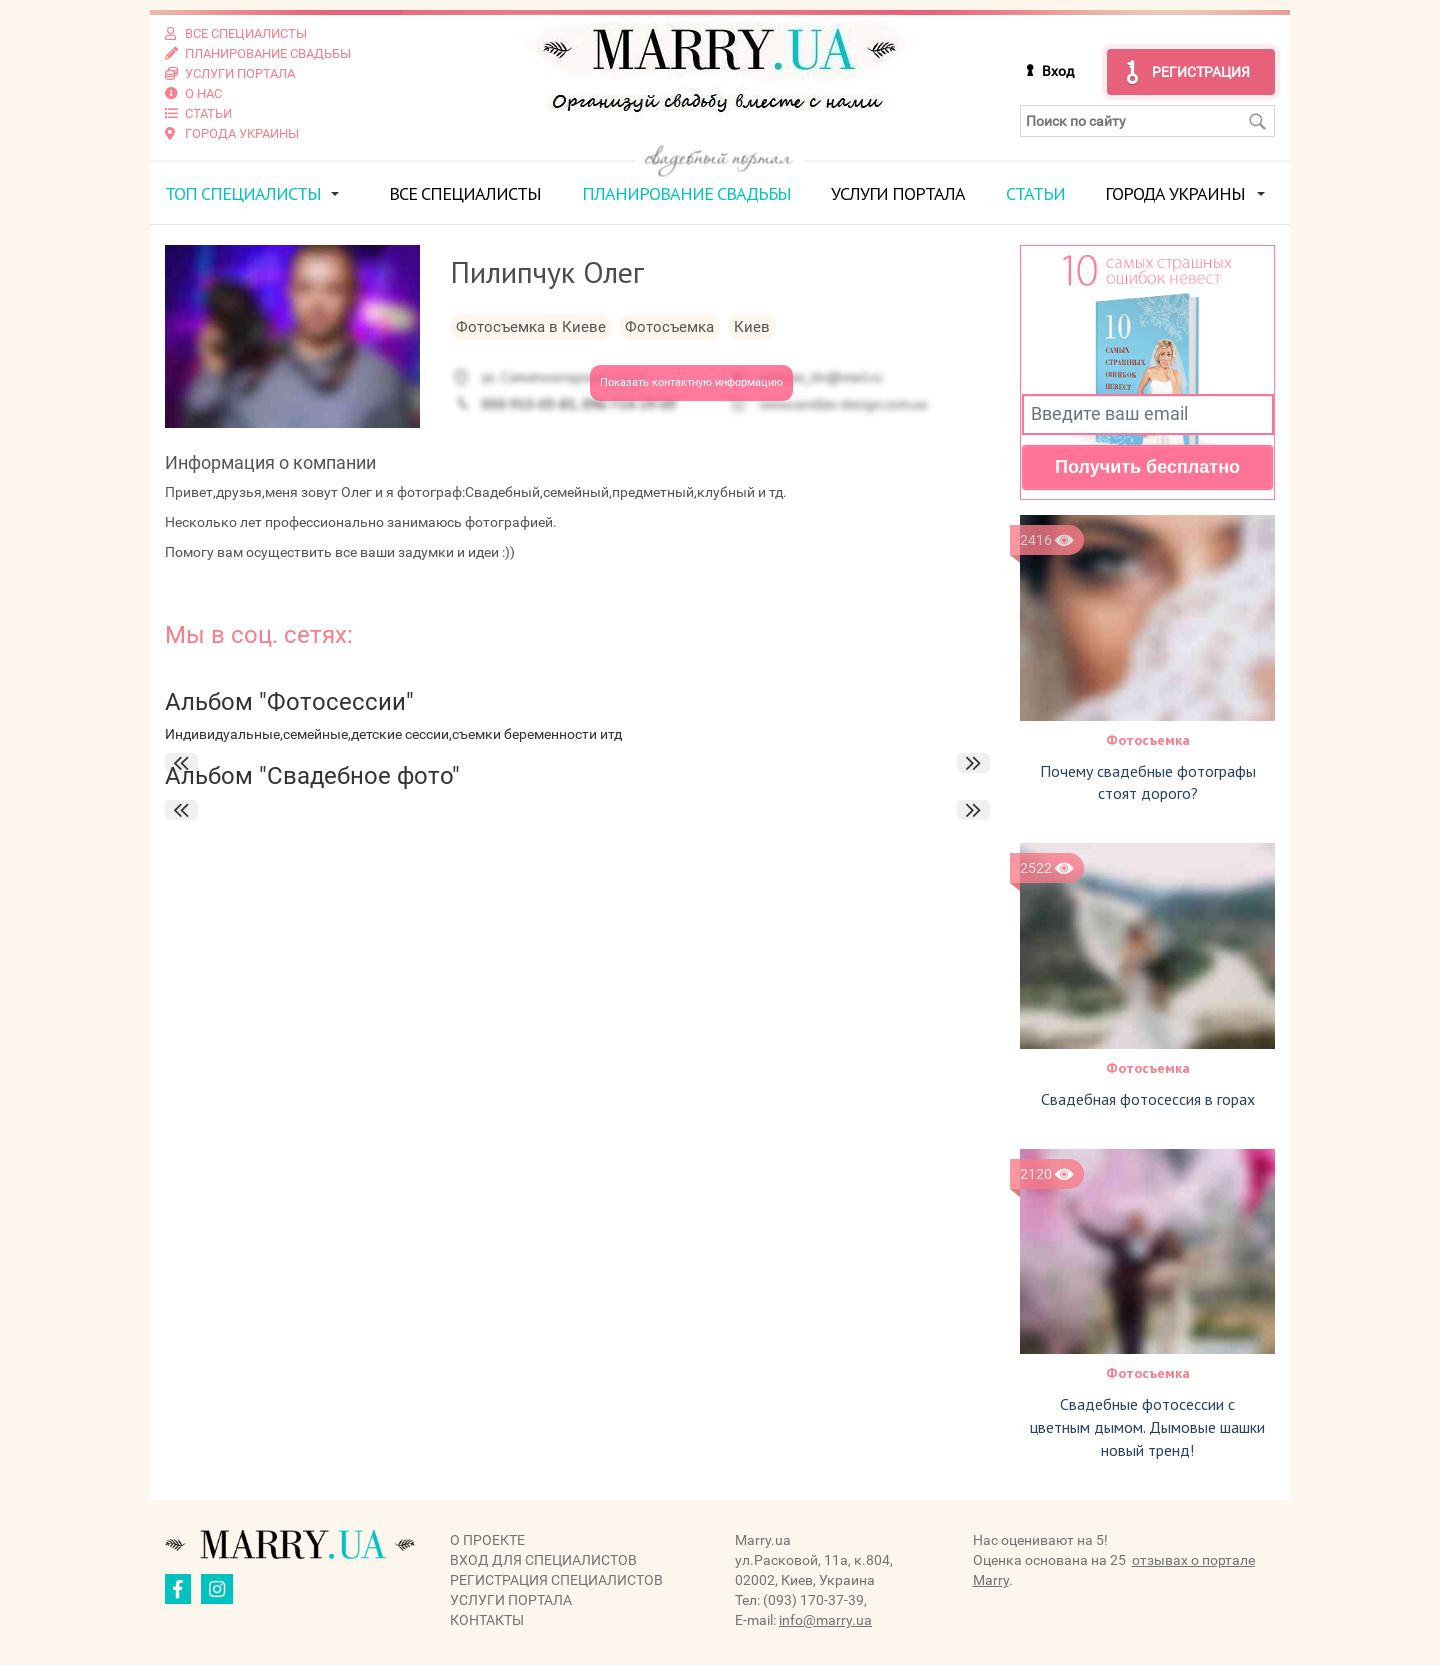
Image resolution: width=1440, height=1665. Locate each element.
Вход (1058, 71)
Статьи (1035, 193)
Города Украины (1175, 193)
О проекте (487, 1540)
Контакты (487, 1620)
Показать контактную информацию (691, 382)
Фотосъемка (1148, 740)
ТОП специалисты (243, 193)
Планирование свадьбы (686, 193)
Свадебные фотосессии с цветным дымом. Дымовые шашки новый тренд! (1147, 1427)
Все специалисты (465, 193)
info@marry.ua (825, 1620)
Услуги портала (898, 193)
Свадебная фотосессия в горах (1148, 1099)
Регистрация (1201, 72)
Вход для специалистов (543, 1560)
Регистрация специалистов (556, 1580)
